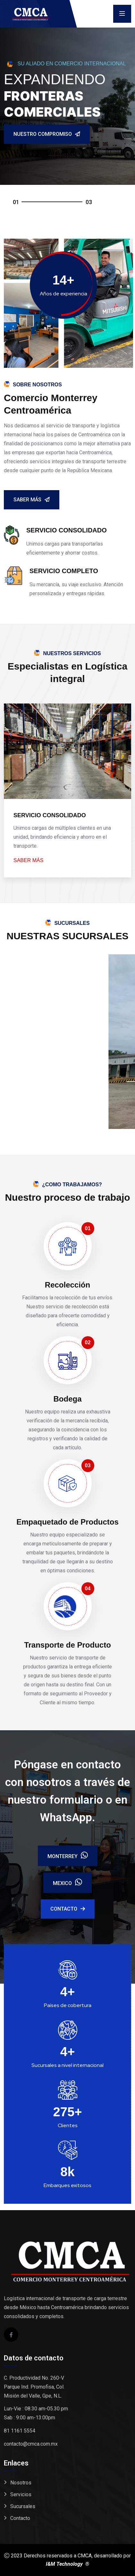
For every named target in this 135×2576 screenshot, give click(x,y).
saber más (28, 860)
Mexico (67, 1883)
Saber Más (31, 500)
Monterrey (67, 1856)
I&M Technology (65, 2564)
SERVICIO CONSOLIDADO (49, 815)
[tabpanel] (67, 116)
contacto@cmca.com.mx (31, 2444)
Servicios (20, 2494)
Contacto (67, 1909)
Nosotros (20, 2483)
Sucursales (22, 2506)
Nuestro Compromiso (46, 134)
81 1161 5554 (19, 2431)
